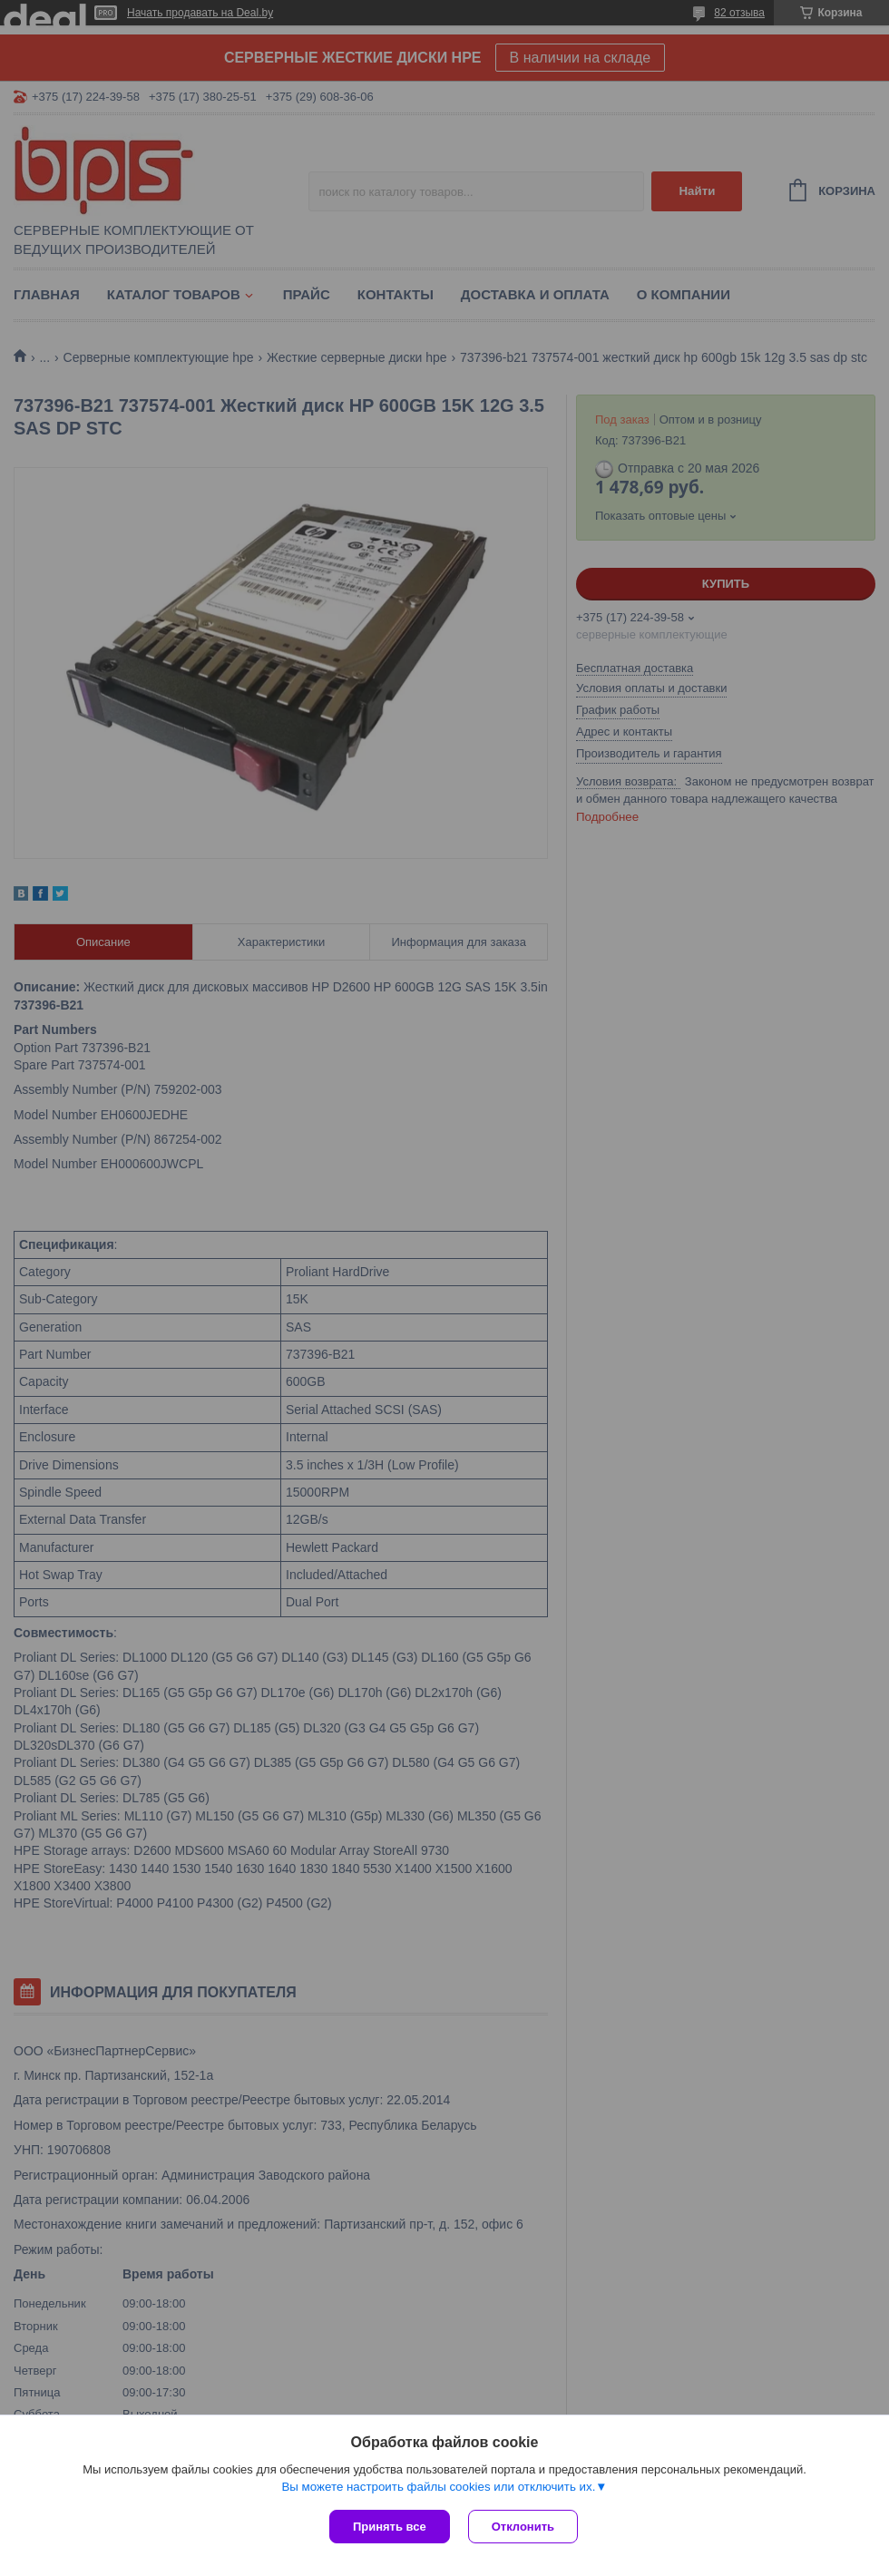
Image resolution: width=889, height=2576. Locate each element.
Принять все (389, 2526)
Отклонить (523, 2526)
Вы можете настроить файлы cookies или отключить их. (438, 2486)
